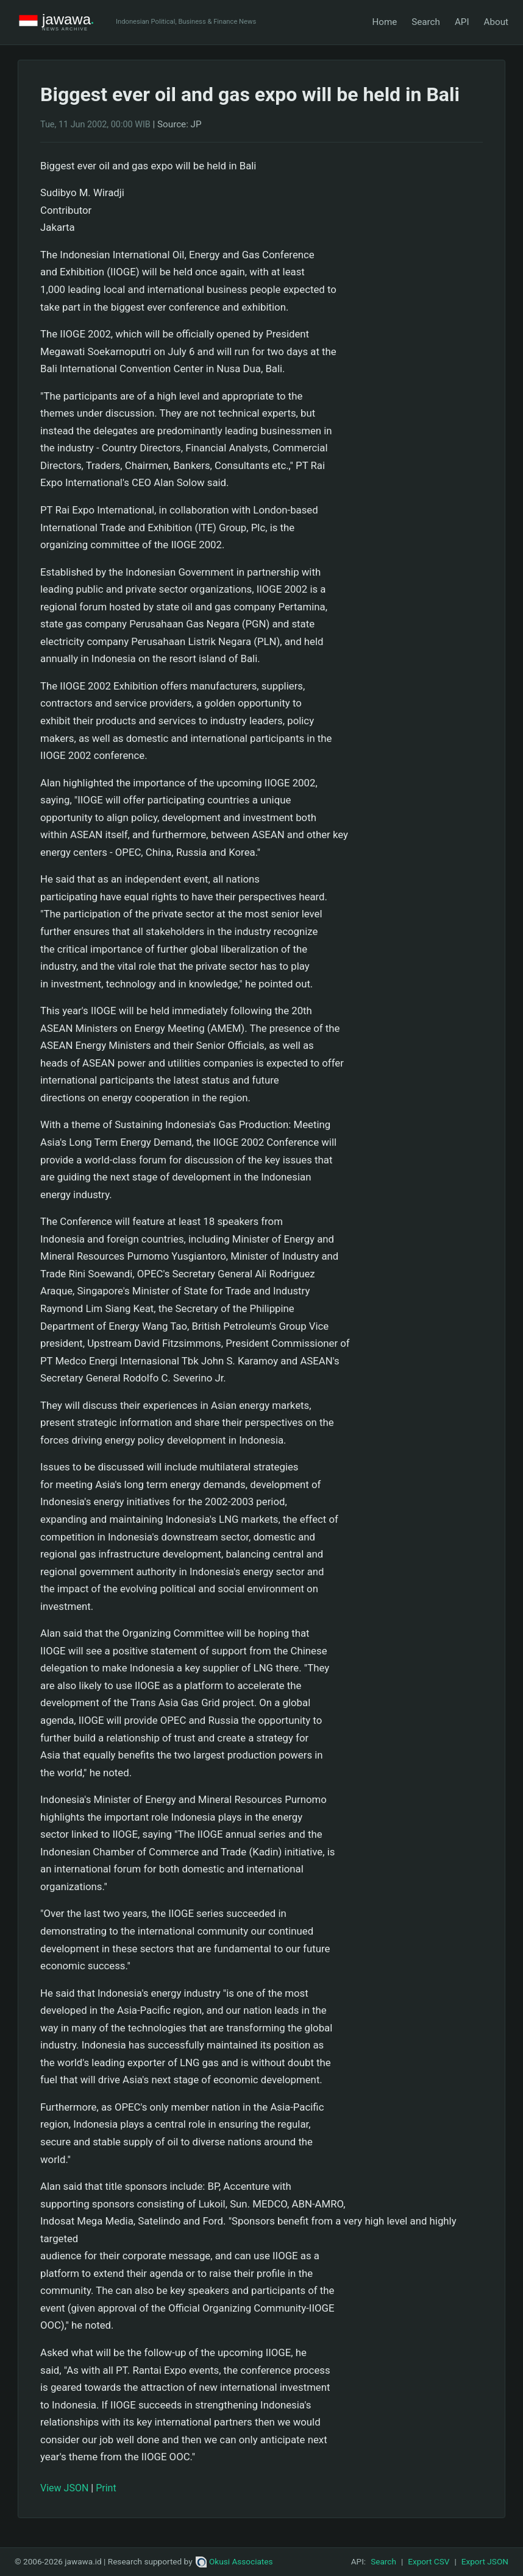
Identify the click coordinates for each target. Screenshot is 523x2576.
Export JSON (484, 2561)
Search (425, 21)
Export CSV (428, 2561)
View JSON (64, 2488)
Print (106, 2488)
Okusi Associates (234, 2561)
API (462, 21)
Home (384, 21)
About (496, 21)
